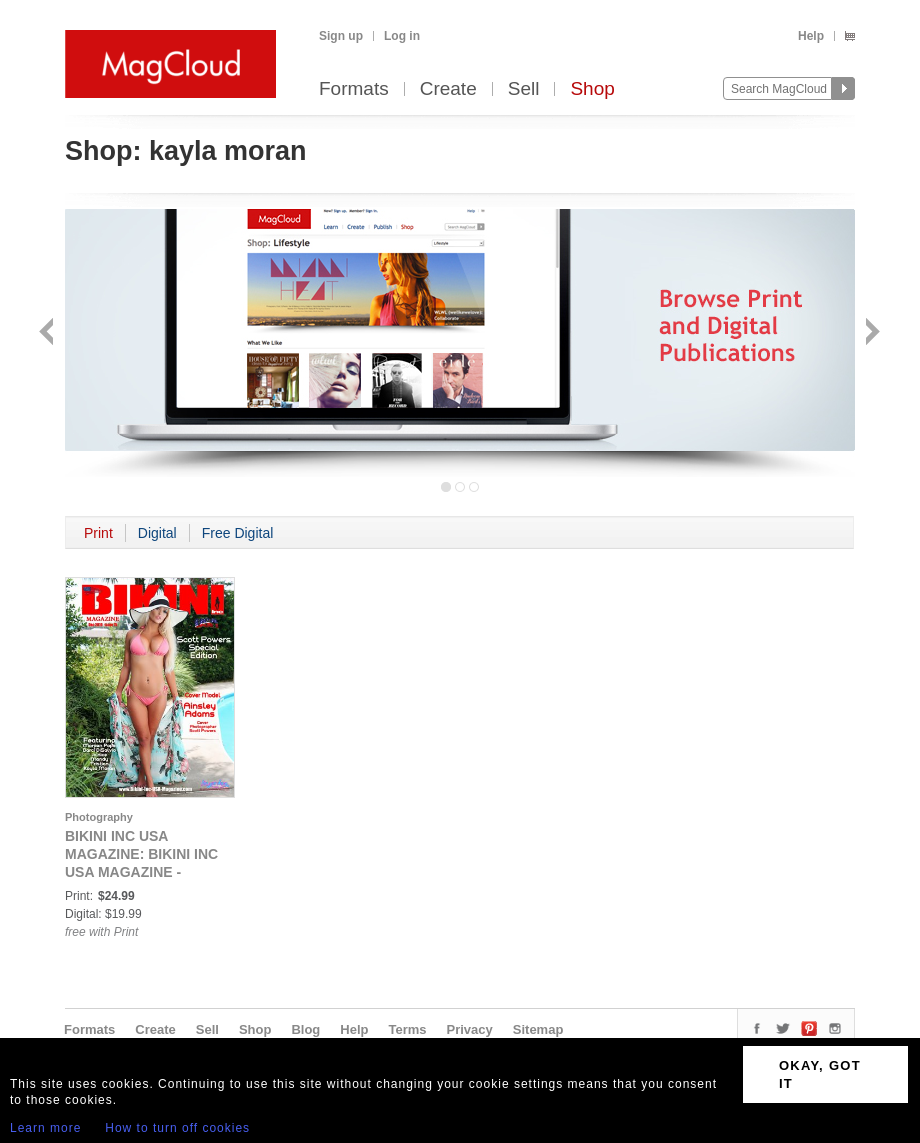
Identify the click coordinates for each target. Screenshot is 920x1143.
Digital (157, 533)
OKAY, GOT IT (820, 1074)
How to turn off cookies (177, 1128)
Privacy (470, 1029)
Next (870, 333)
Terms (407, 1029)
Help (811, 36)
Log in (402, 36)
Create (448, 89)
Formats (354, 89)
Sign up (341, 36)
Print (98, 533)
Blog (305, 1029)
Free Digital (238, 533)
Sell (524, 89)
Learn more (45, 1128)
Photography (99, 817)
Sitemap (538, 1029)
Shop (592, 89)
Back (48, 333)
